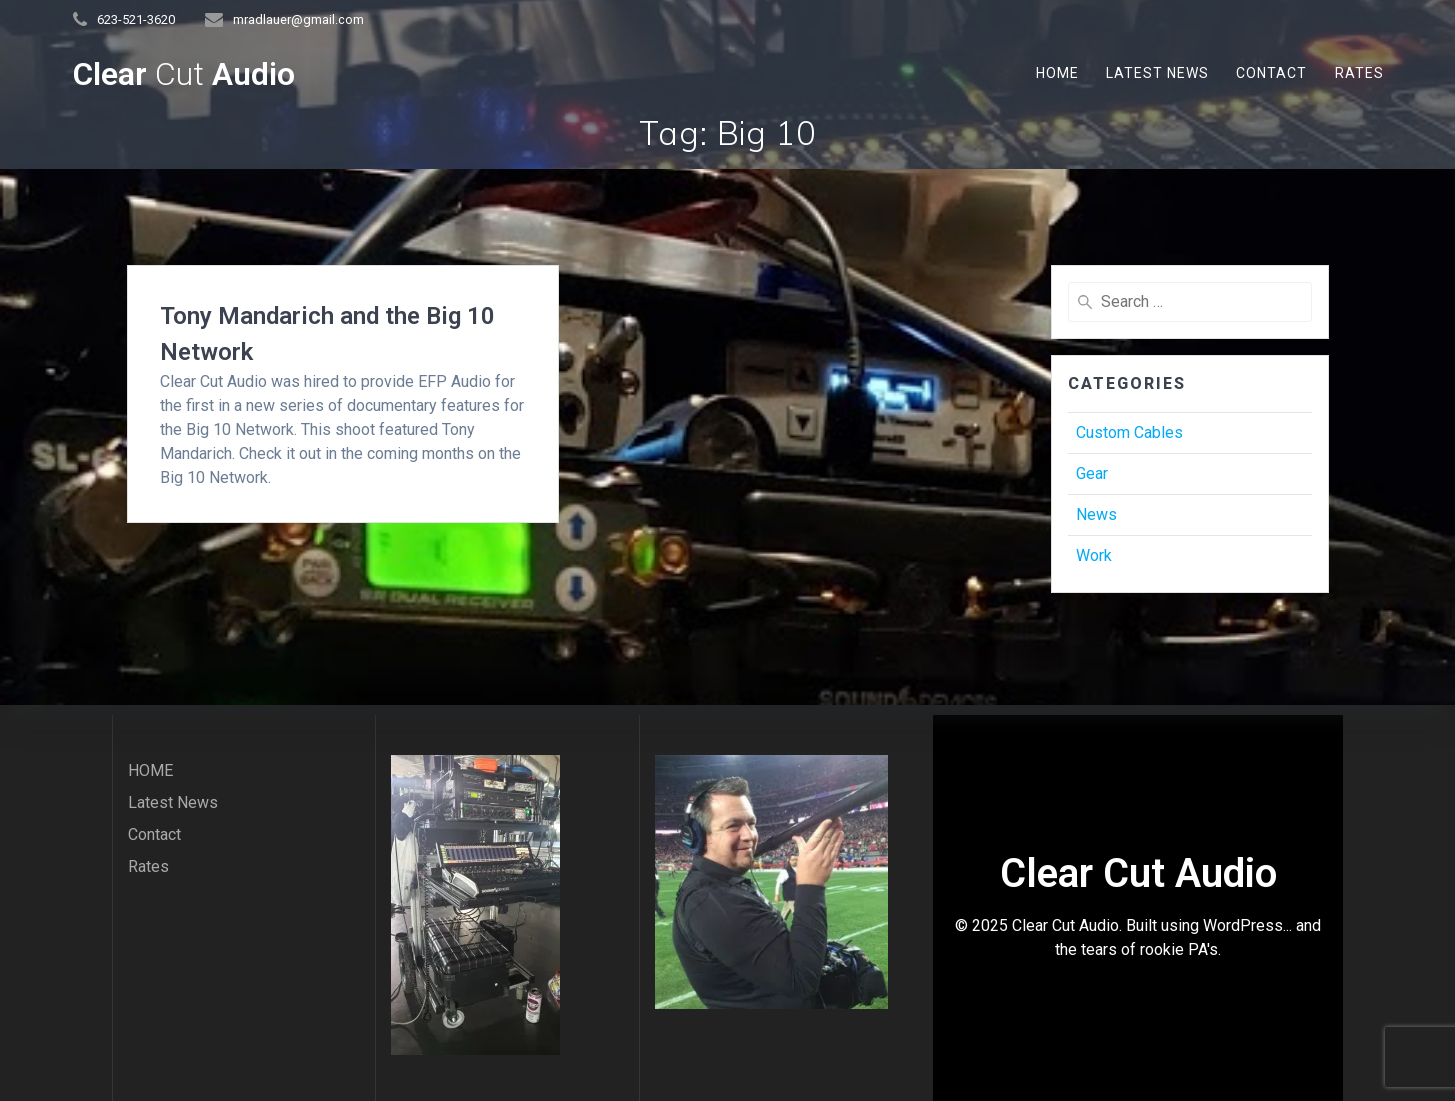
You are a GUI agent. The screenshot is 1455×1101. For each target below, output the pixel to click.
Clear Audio (184, 74)
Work (1094, 555)
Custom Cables (1129, 432)
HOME (1057, 73)
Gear (1092, 473)
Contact (1271, 73)
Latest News (1157, 73)
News (1096, 514)
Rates (1359, 73)
